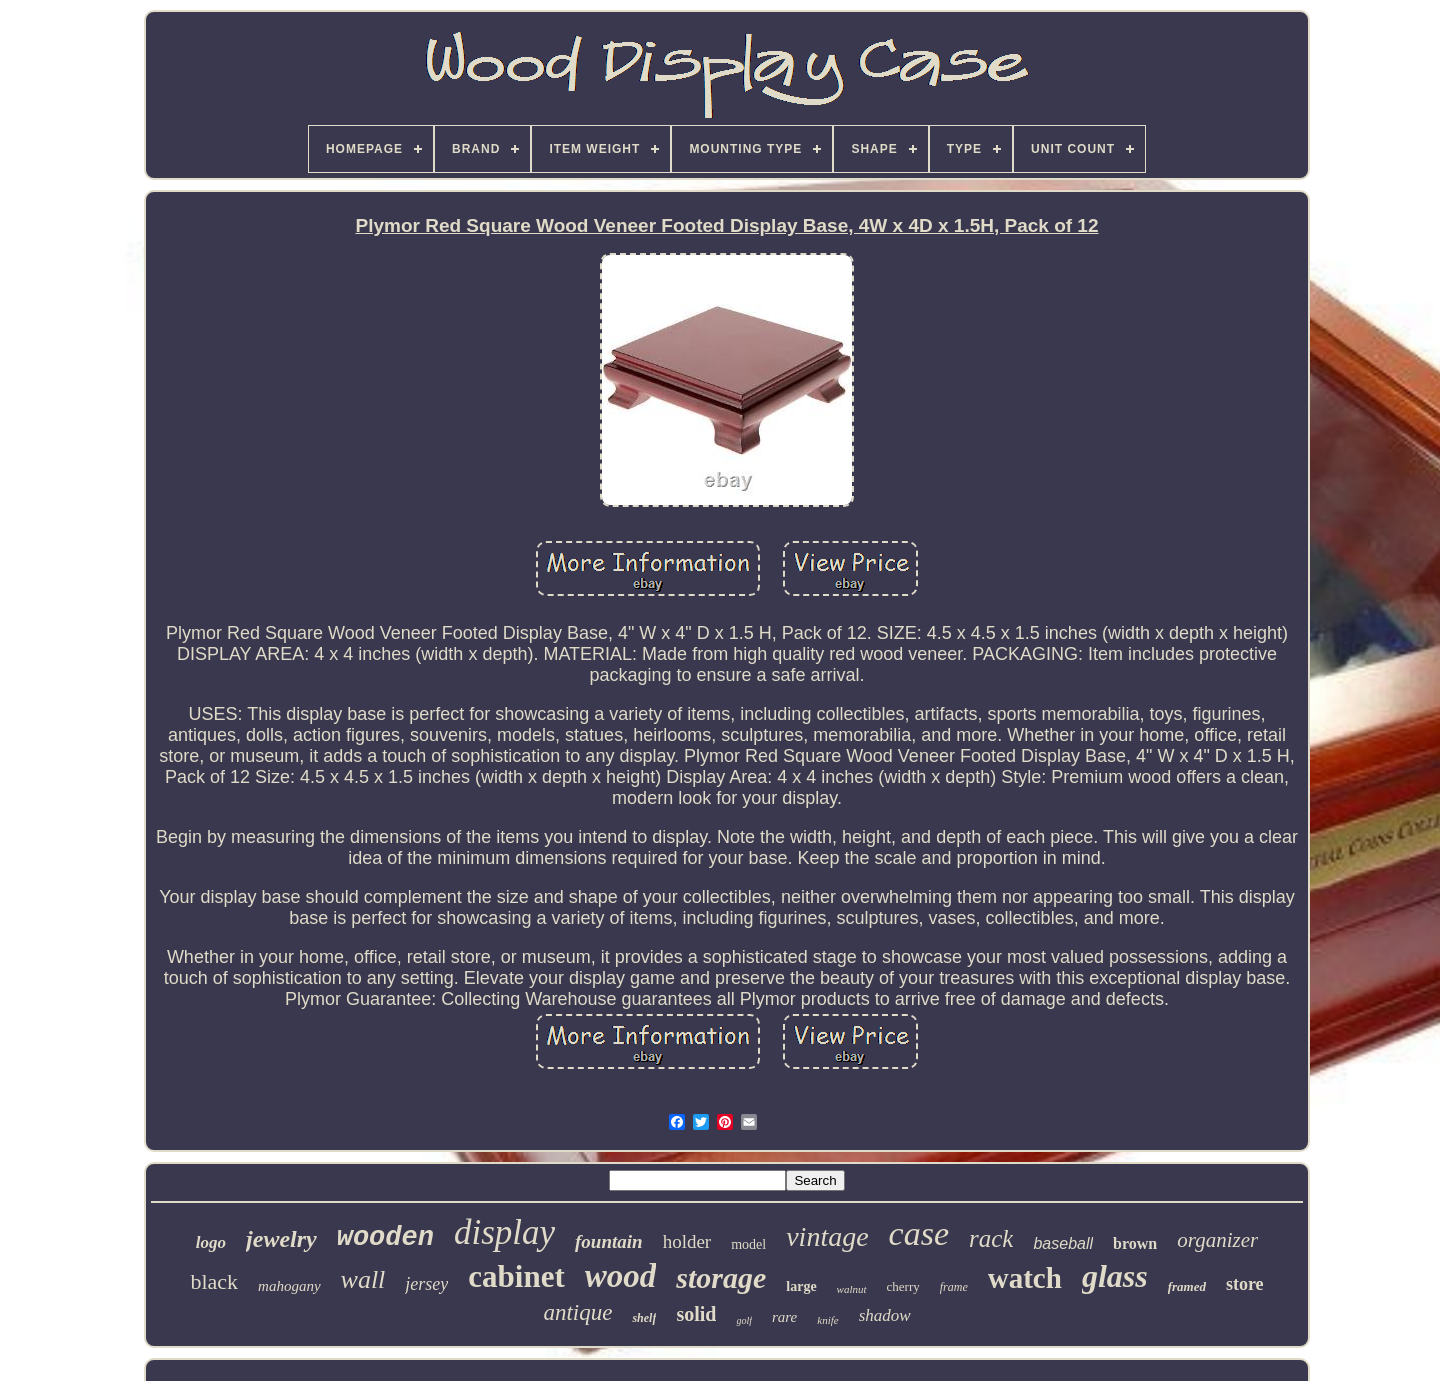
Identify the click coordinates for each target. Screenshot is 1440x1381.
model (748, 1244)
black (214, 1281)
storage (721, 1277)
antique (577, 1312)
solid (696, 1314)
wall (363, 1279)
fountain (609, 1241)
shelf (644, 1318)
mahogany (289, 1286)
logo (211, 1242)
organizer (1217, 1240)
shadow (885, 1315)
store (1245, 1284)
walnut (852, 1289)
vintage (827, 1236)
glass (1115, 1276)
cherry (903, 1286)
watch (1025, 1278)
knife (827, 1320)
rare (784, 1317)
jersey (426, 1284)
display (504, 1232)
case (919, 1233)
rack (991, 1238)
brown (1135, 1243)
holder (687, 1241)
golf (744, 1320)
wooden (385, 1238)
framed (1187, 1286)
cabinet (516, 1276)
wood (621, 1276)
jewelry (281, 1239)
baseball (1063, 1243)
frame (954, 1287)
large (801, 1286)
